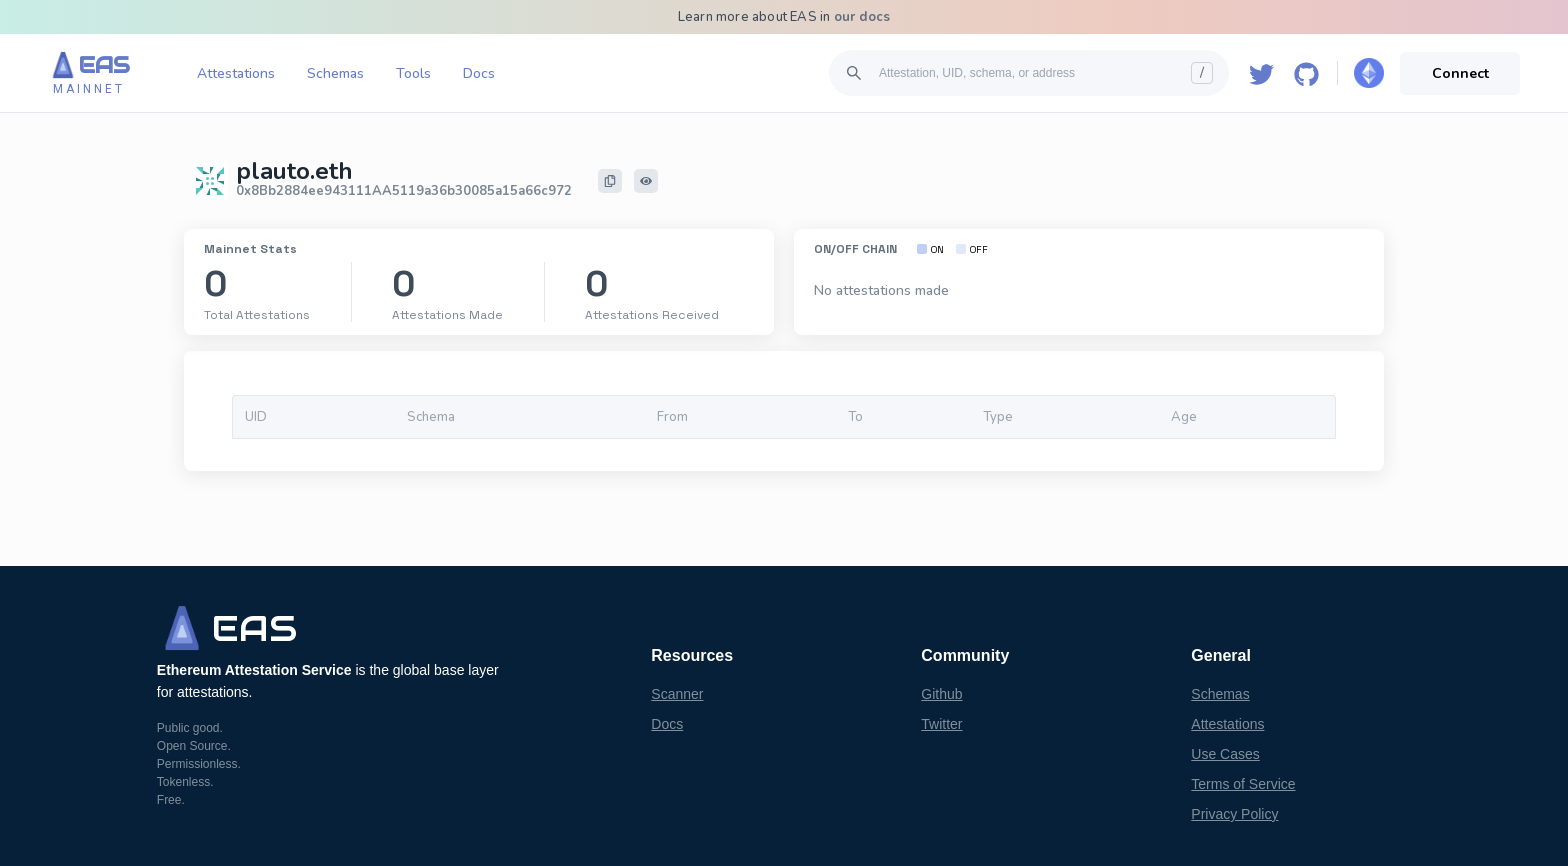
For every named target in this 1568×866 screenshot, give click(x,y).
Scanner (677, 694)
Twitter (941, 724)
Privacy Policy (1234, 814)
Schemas (335, 73)
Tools (413, 73)
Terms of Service (1243, 784)
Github (941, 694)
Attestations (236, 73)
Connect (1460, 73)
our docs (862, 17)
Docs (479, 73)
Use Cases (1225, 754)
